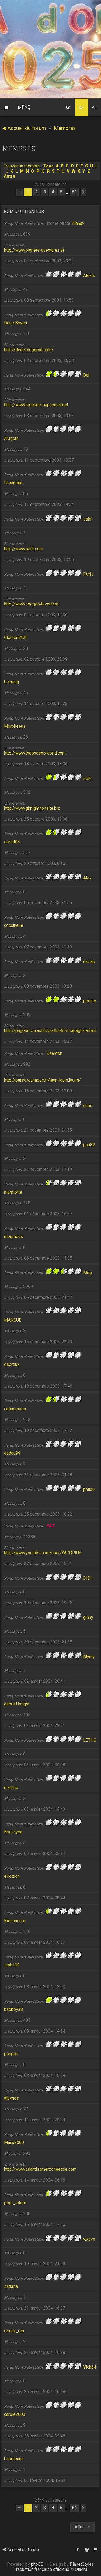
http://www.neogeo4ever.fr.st (31, 604)
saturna (11, 2286)
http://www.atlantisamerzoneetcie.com (40, 2169)
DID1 (88, 1578)
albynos (11, 2098)
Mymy (89, 1656)
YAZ (51, 1526)
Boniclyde (13, 1831)
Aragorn (11, 438)
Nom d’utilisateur (24, 211)
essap (89, 961)
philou (89, 1489)
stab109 (12, 1965)
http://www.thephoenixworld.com (35, 753)
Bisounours (14, 1920)
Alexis (89, 275)
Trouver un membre (22, 166)
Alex (87, 878)
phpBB (37, 2564)
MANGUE (12, 1320)
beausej (11, 681)
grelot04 (12, 841)
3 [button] (44, 192)
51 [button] (74, 192)
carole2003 (14, 2414)
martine (11, 1787)
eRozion (12, 1876)
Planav (78, 223)
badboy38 (13, 2009)
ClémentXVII (16, 637)
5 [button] (61, 192)
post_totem (15, 2202)
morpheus (13, 1236)
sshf (87, 519)
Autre (9, 176)
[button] (19, 192)
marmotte (13, 1192)
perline (89, 1000)
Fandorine (13, 482)
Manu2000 (14, 2142)
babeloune (14, 2458)
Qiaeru (81, 2569)
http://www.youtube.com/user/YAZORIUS (43, 1552)
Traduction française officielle (41, 2569)
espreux (11, 1364)
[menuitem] (23, 107)
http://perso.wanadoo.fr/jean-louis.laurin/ (42, 1080)
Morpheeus (15, 726)
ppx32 (89, 1144)
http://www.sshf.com (23, 548)
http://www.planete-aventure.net (34, 250)
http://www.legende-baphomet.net (36, 404)
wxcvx (89, 2239)
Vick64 (89, 2367)
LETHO (89, 1740)
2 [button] (36, 192)
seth (87, 778)
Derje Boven (15, 322)
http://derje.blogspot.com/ (28, 349)
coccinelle (13, 925)
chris (87, 1105)
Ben (86, 375)
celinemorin (15, 1408)
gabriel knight (16, 1704)
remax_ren (14, 2330)
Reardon (54, 1053)
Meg (87, 1272)
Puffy (88, 574)
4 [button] (53, 192)
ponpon (11, 2053)
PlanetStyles (82, 2564)
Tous (48, 166)
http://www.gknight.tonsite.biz (32, 808)
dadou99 (12, 1453)
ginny (88, 1617)
